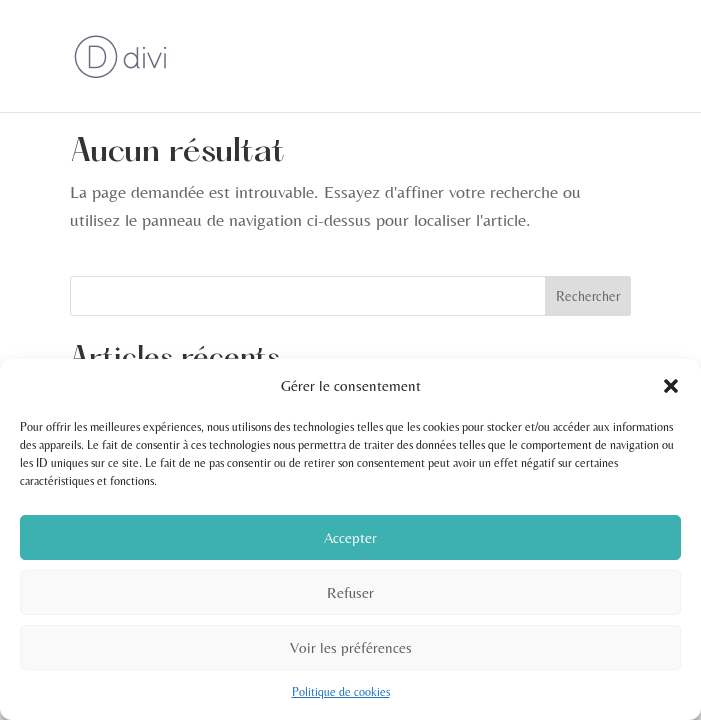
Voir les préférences (351, 647)
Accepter (350, 537)
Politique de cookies (341, 692)
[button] (671, 386)
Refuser (350, 592)
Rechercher (588, 296)
